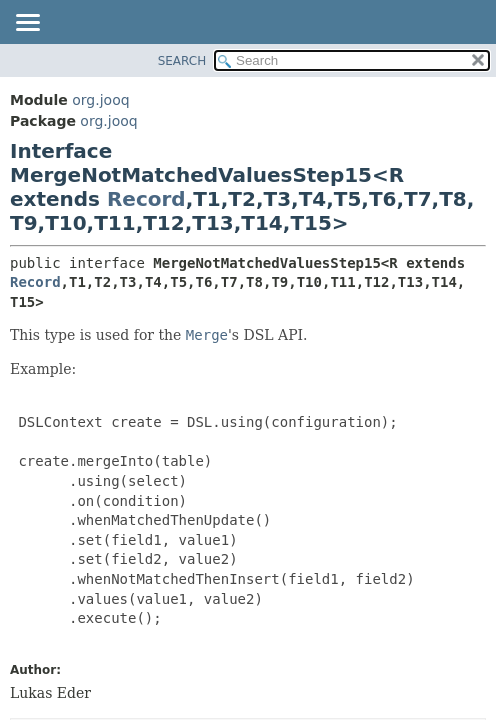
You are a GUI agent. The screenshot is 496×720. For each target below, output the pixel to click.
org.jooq (100, 100)
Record (146, 199)
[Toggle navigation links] (27, 24)
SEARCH (182, 61)
